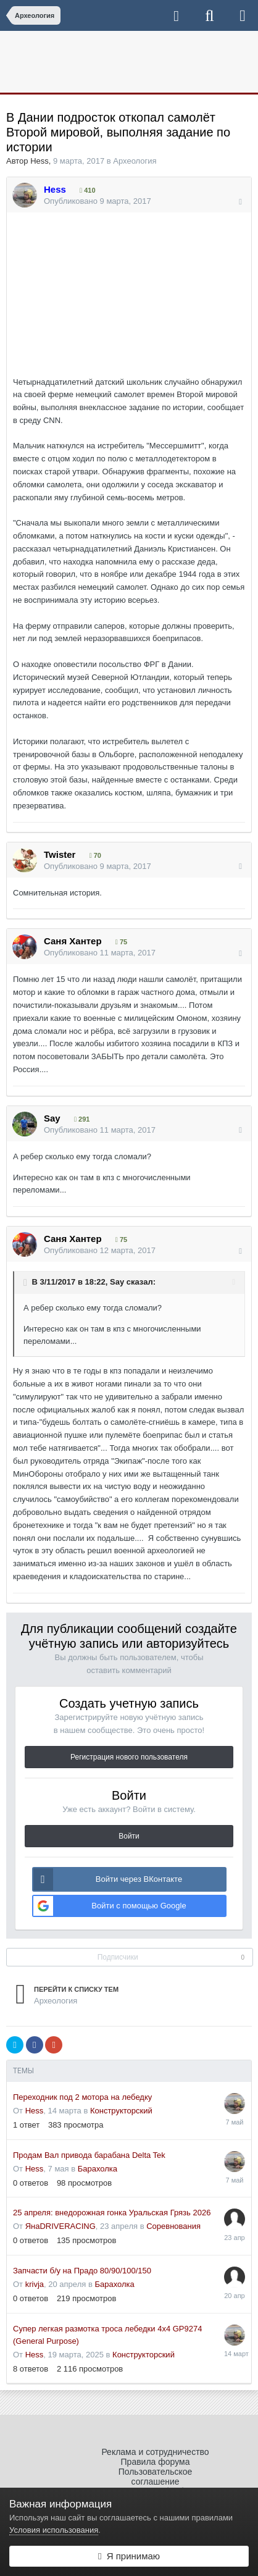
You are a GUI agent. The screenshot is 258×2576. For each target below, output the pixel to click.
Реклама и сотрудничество (155, 2452)
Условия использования (53, 2530)
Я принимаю (129, 2556)
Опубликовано (97, 201)
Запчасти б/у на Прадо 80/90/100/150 (82, 2270)
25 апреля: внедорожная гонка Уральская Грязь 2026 (111, 2212)
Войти (129, 1836)
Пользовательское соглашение (156, 2476)
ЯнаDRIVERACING (60, 2226)
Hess (39, 161)
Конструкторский (121, 2110)
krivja (34, 2284)
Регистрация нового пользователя (129, 1757)
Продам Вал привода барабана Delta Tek (89, 2155)
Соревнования (173, 2226)
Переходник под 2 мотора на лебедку (82, 2097)
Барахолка (97, 2168)
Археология (134, 161)
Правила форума (155, 2462)
